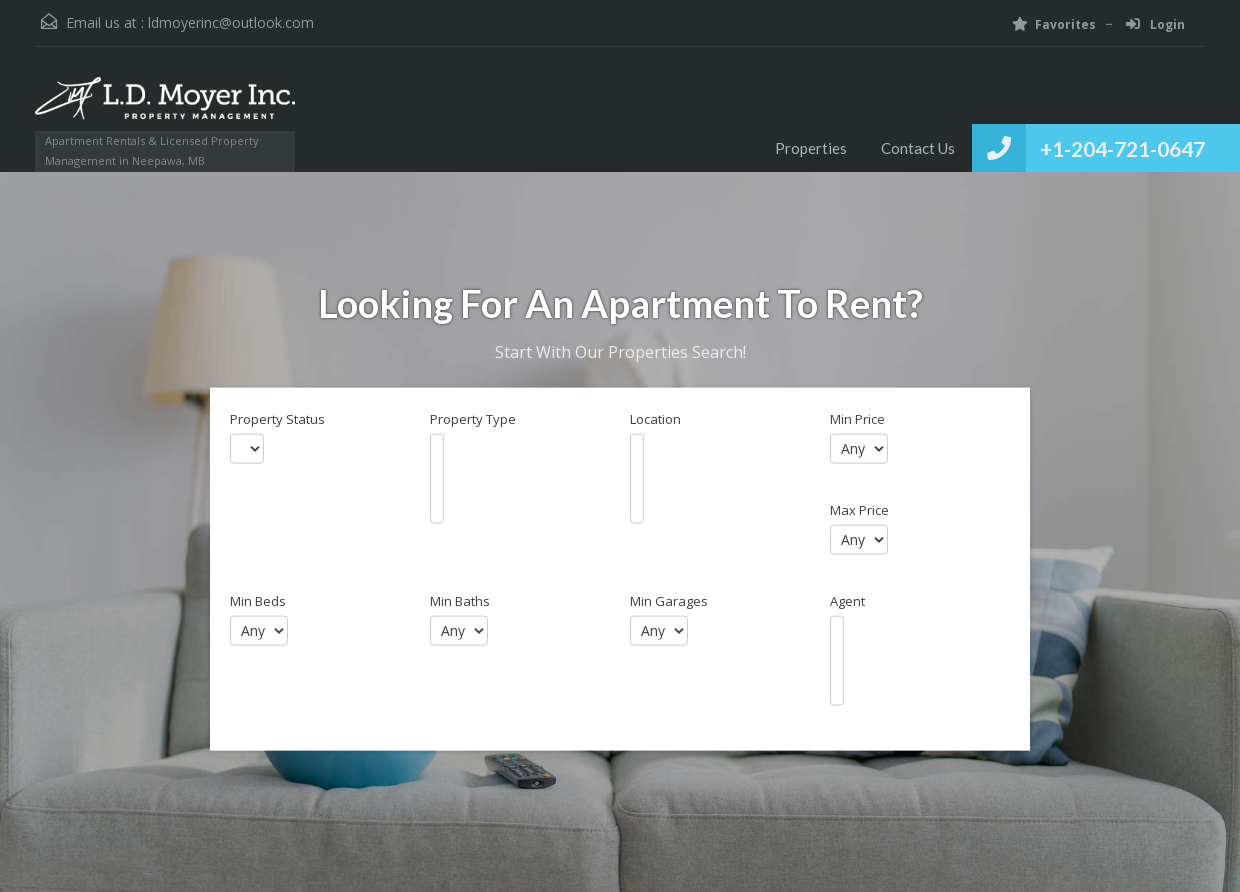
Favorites (1054, 24)
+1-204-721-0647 (1122, 148)
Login (1155, 24)
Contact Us (918, 148)
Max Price (859, 510)
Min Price (857, 419)
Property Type (473, 419)
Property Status (277, 419)
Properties (811, 148)
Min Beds (258, 601)
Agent (847, 601)
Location (655, 419)
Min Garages (669, 601)
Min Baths (460, 601)
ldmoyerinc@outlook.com (231, 22)
